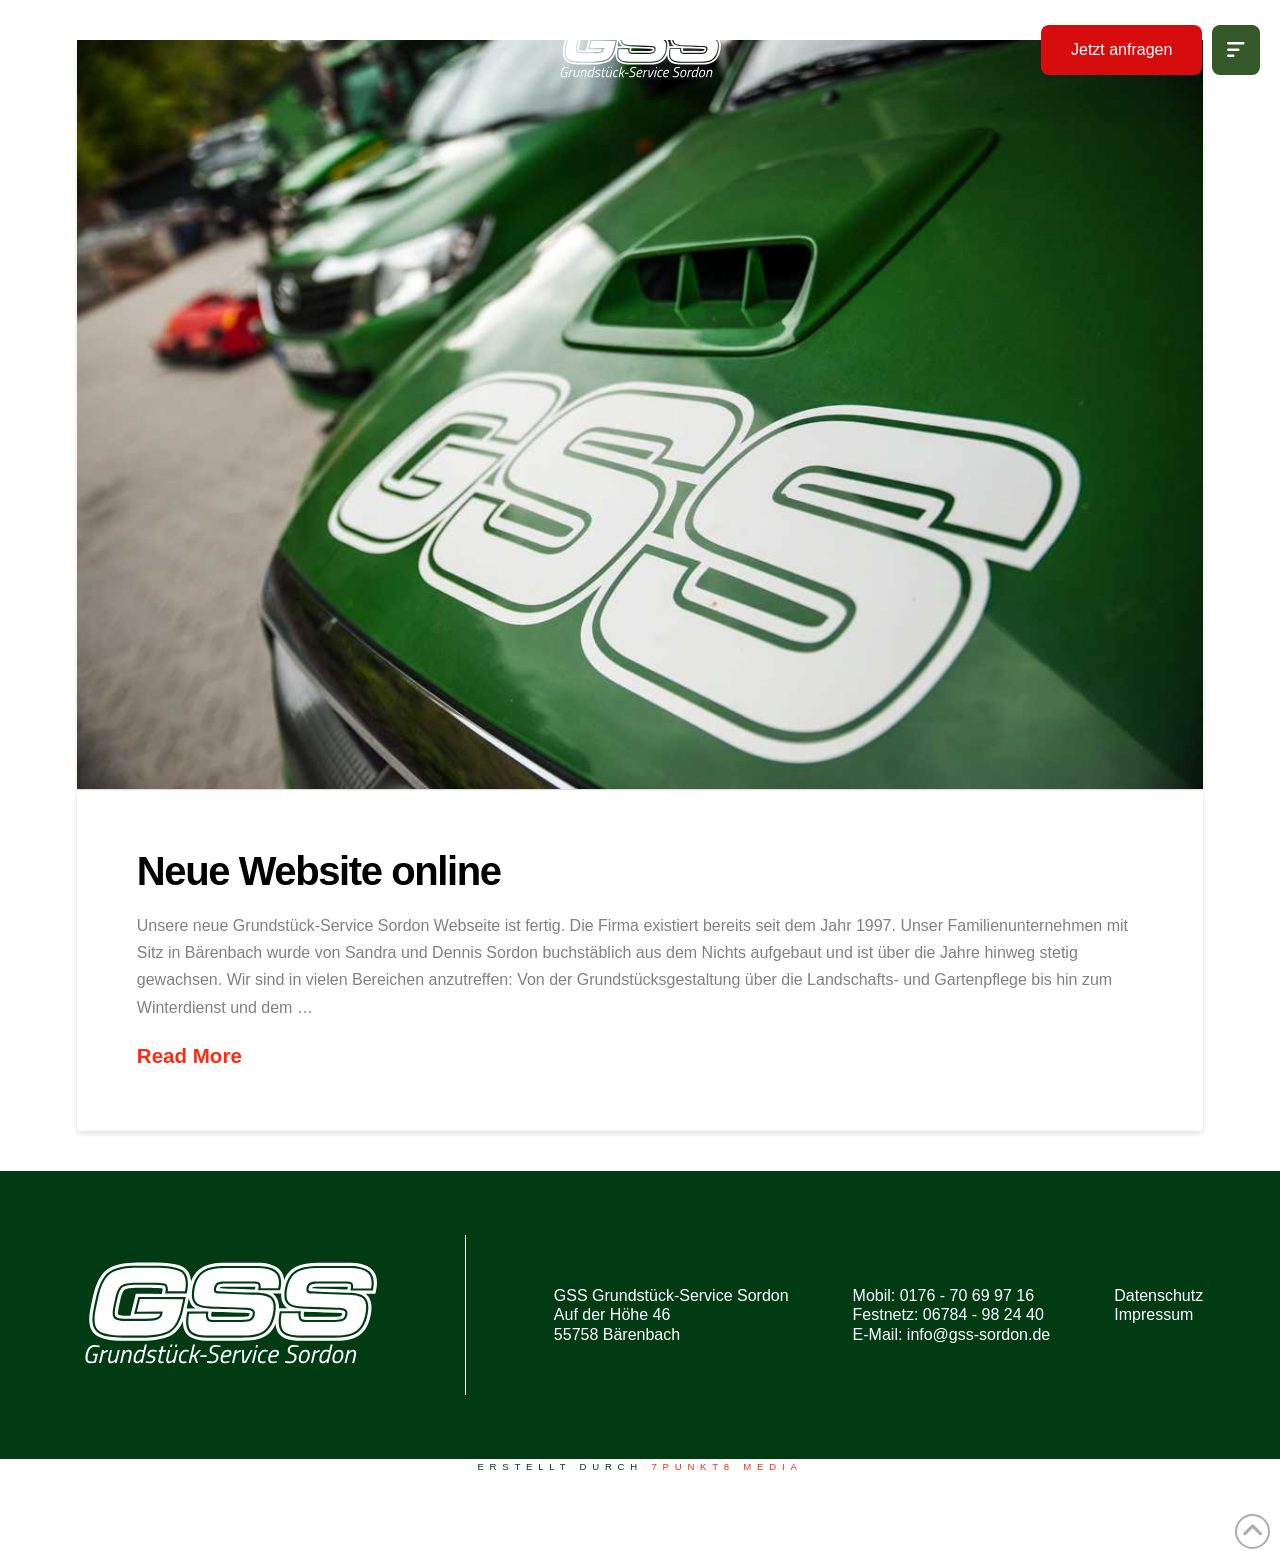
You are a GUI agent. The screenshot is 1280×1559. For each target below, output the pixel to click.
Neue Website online (319, 871)
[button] (1236, 50)
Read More (189, 1055)
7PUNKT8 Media (726, 1466)
